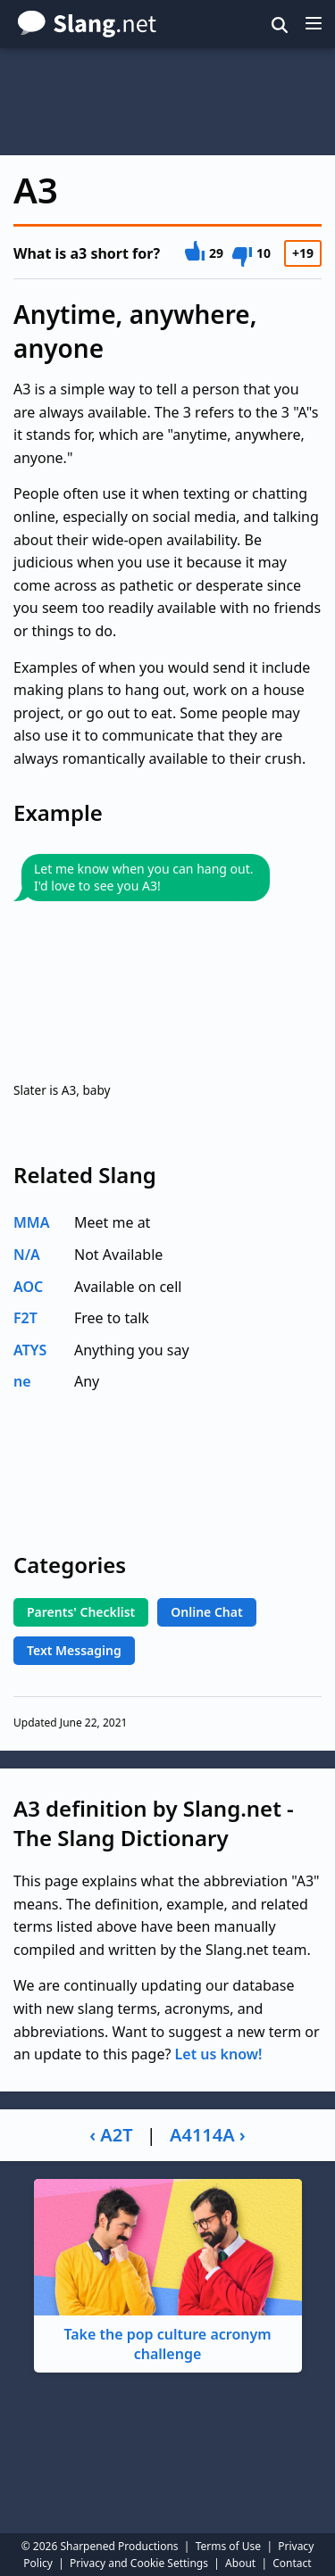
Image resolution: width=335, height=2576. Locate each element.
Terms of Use (228, 2546)
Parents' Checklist (81, 1611)
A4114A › (208, 2135)
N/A (26, 1254)
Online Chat (206, 1611)
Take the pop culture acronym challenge (168, 2271)
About (240, 2563)
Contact (291, 2563)
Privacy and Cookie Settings (139, 2563)
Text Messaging (74, 1650)
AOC (28, 1286)
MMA (31, 1222)
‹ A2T (110, 2135)
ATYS (29, 1350)
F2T (25, 1318)
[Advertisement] (167, 101)
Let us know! (219, 2054)
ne (22, 1381)
